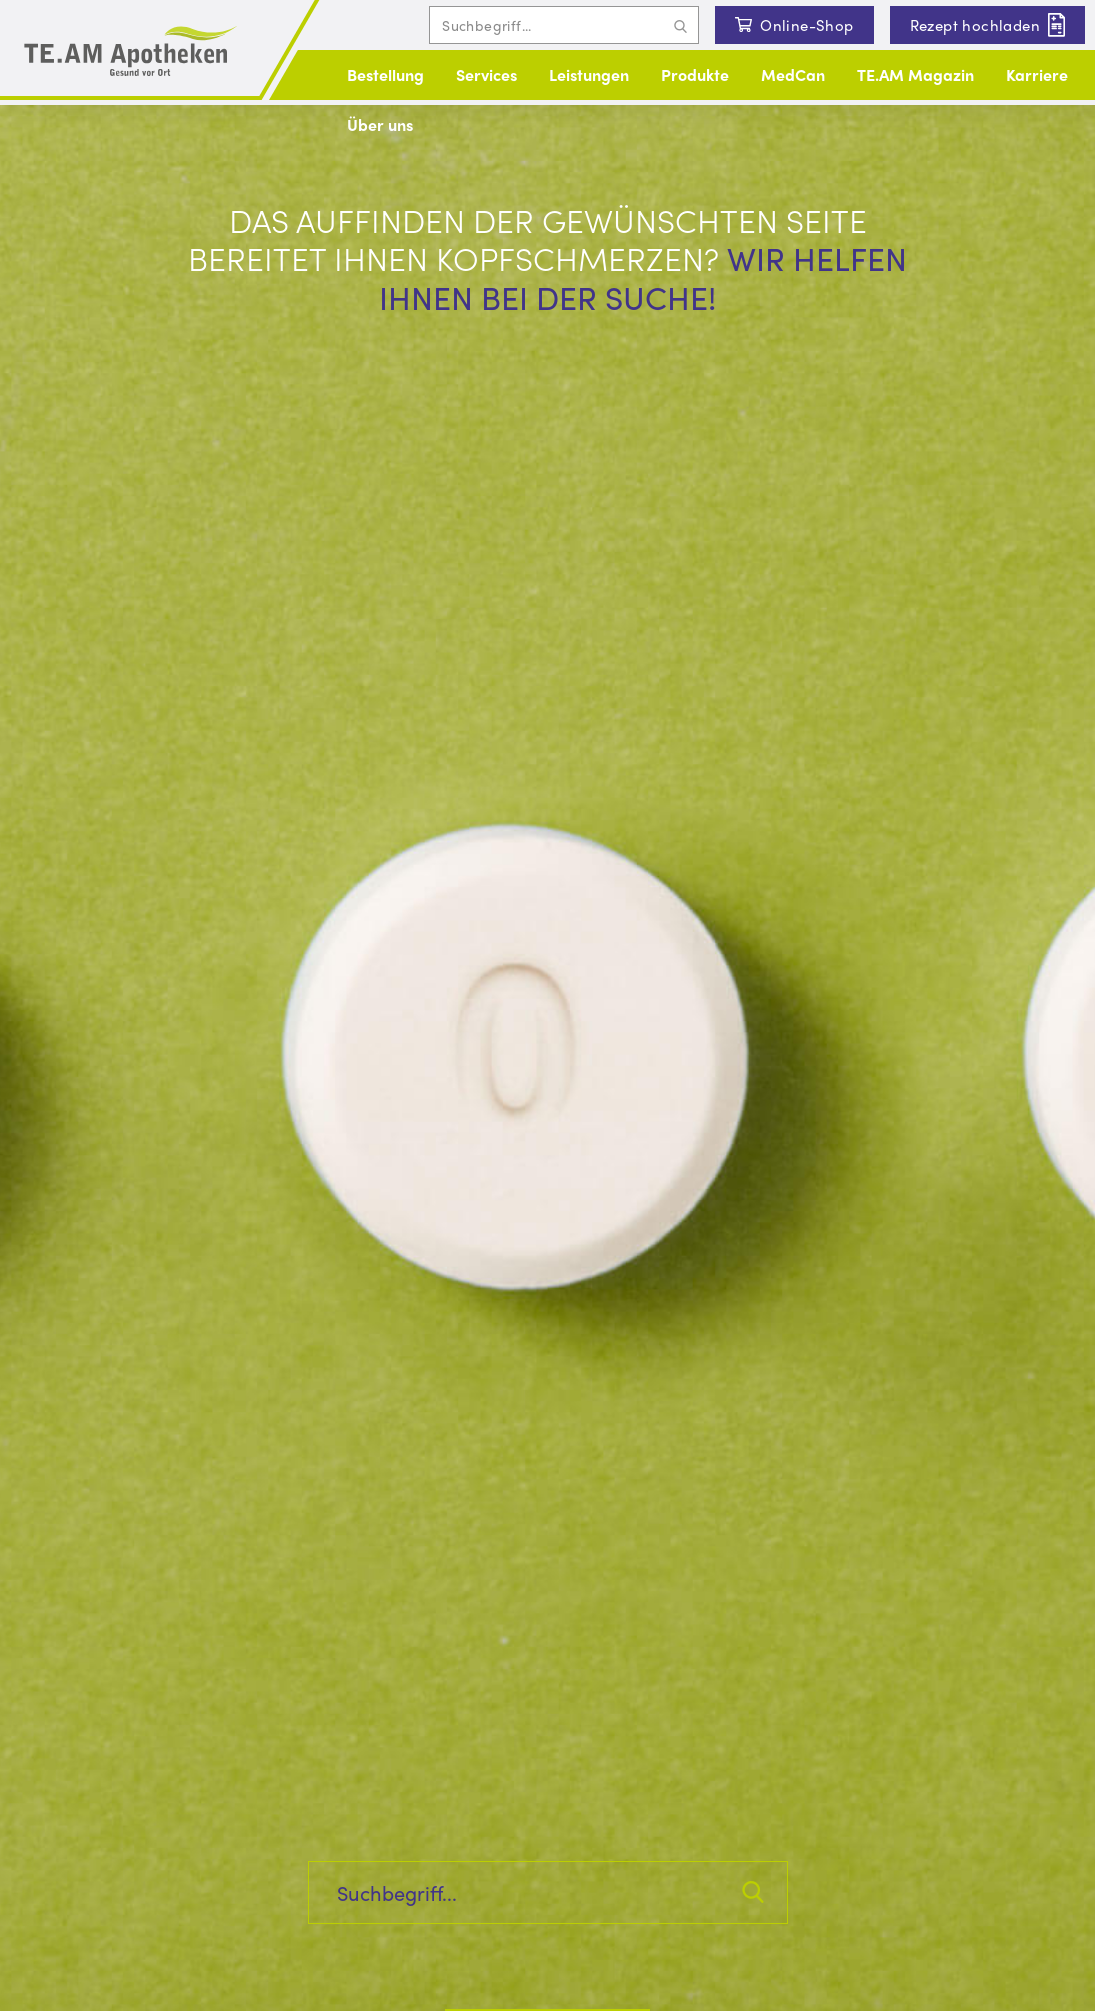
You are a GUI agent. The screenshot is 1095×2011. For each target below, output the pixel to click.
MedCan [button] (793, 74)
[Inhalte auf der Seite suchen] (564, 25)
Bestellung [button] (385, 74)
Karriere (1037, 74)
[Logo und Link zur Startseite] (130, 52)
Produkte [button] (695, 74)
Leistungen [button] (589, 74)
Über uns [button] (380, 124)
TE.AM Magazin (915, 74)
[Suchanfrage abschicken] (680, 25)
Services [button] (486, 74)
